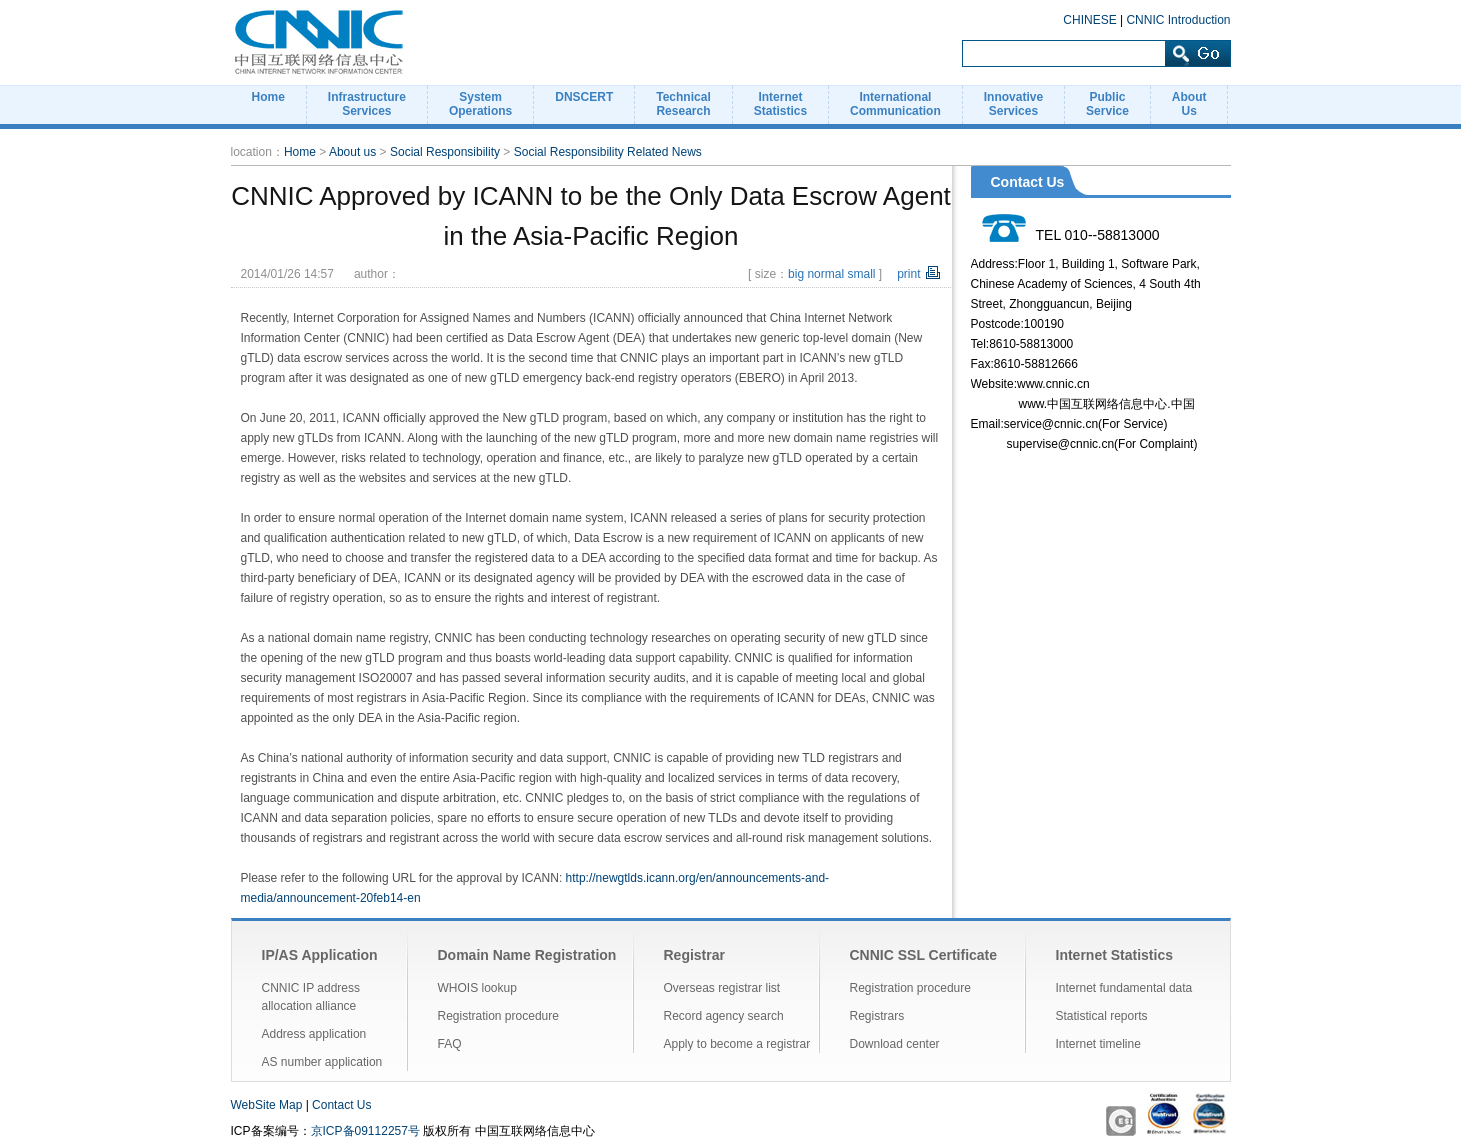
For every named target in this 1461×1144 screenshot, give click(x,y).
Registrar (694, 955)
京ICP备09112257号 (365, 1131)
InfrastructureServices (367, 104)
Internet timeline (1098, 1044)
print (908, 274)
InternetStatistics (780, 104)
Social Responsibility (445, 152)
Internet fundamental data (1124, 988)
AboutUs (1189, 104)
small (861, 274)
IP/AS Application (320, 955)
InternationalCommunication (895, 104)
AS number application (322, 1062)
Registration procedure (498, 1016)
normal (825, 274)
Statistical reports (1102, 1016)
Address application (314, 1034)
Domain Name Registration (527, 955)
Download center (895, 1044)
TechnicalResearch (683, 104)
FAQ (450, 1044)
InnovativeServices (1013, 104)
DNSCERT (584, 97)
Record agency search (724, 1016)
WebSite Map (267, 1105)
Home (268, 97)
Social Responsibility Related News (608, 152)
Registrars (877, 1016)
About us (352, 152)
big (796, 274)
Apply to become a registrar (737, 1044)
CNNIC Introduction (1178, 20)
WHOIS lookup (477, 988)
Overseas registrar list (722, 988)
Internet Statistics (1114, 955)
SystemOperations (480, 104)
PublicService (1107, 104)
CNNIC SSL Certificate (924, 955)
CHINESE (1089, 20)
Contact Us (341, 1105)
